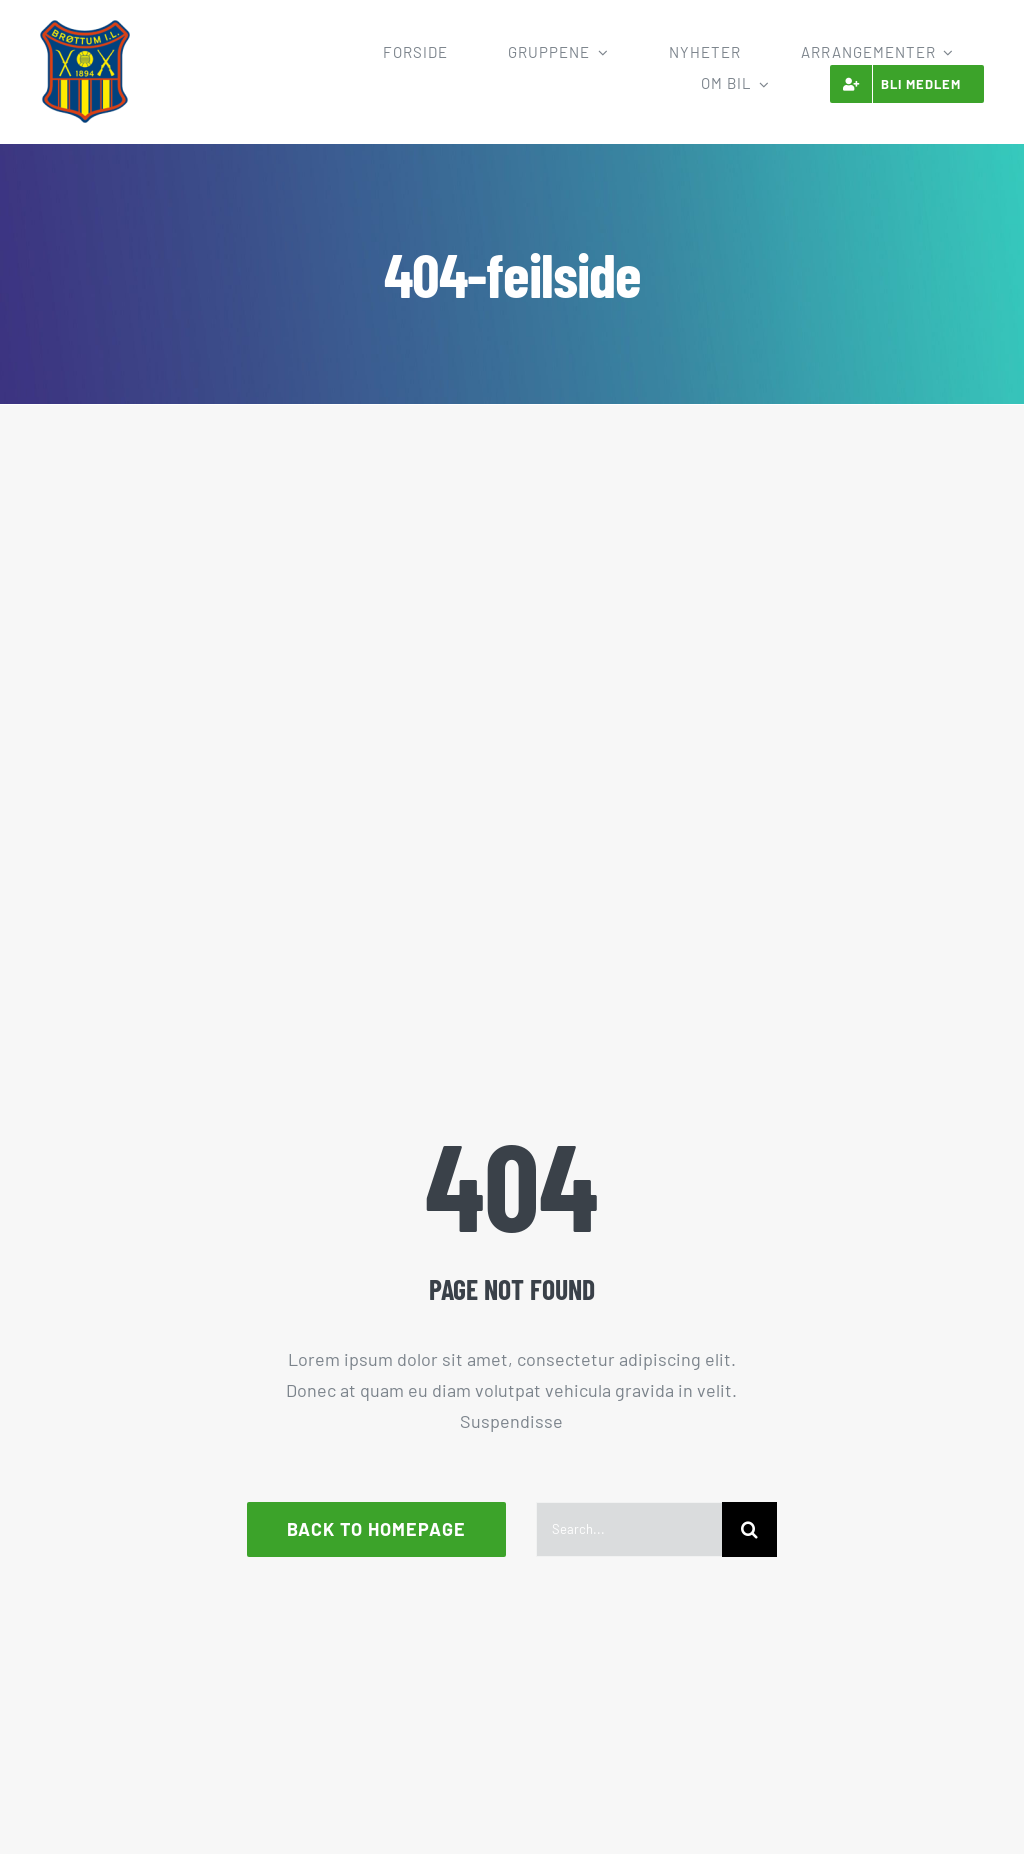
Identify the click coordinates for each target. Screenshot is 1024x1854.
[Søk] (749, 1529)
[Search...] (629, 1529)
